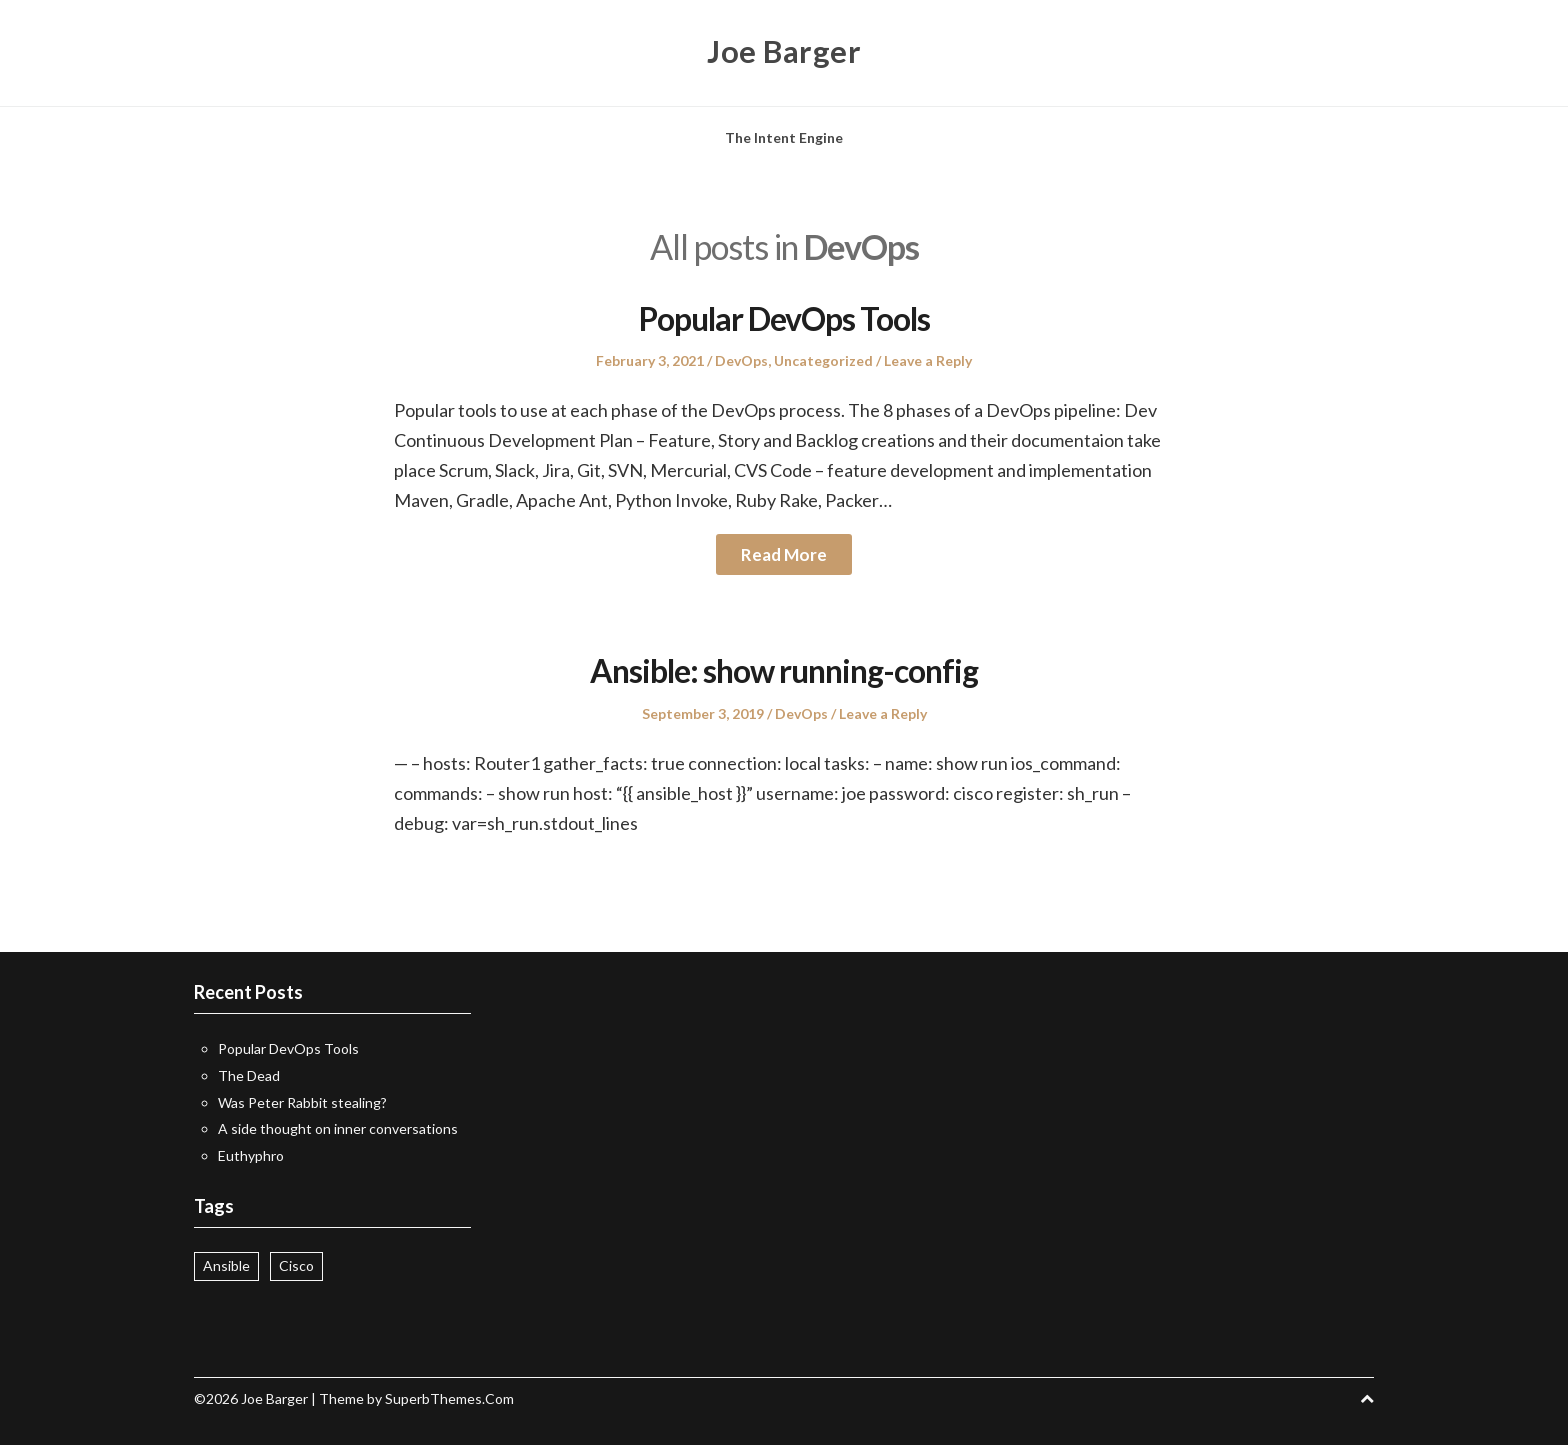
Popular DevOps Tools (784, 317)
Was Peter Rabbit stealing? (302, 1102)
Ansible (226, 1265)
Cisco (296, 1265)
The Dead (249, 1075)
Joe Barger (784, 50)
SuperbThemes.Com (449, 1398)
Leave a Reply (928, 360)
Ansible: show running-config (784, 669)
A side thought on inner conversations (338, 1128)
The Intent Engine (784, 137)
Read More (784, 554)
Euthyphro (251, 1155)
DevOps (741, 360)
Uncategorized (823, 360)
